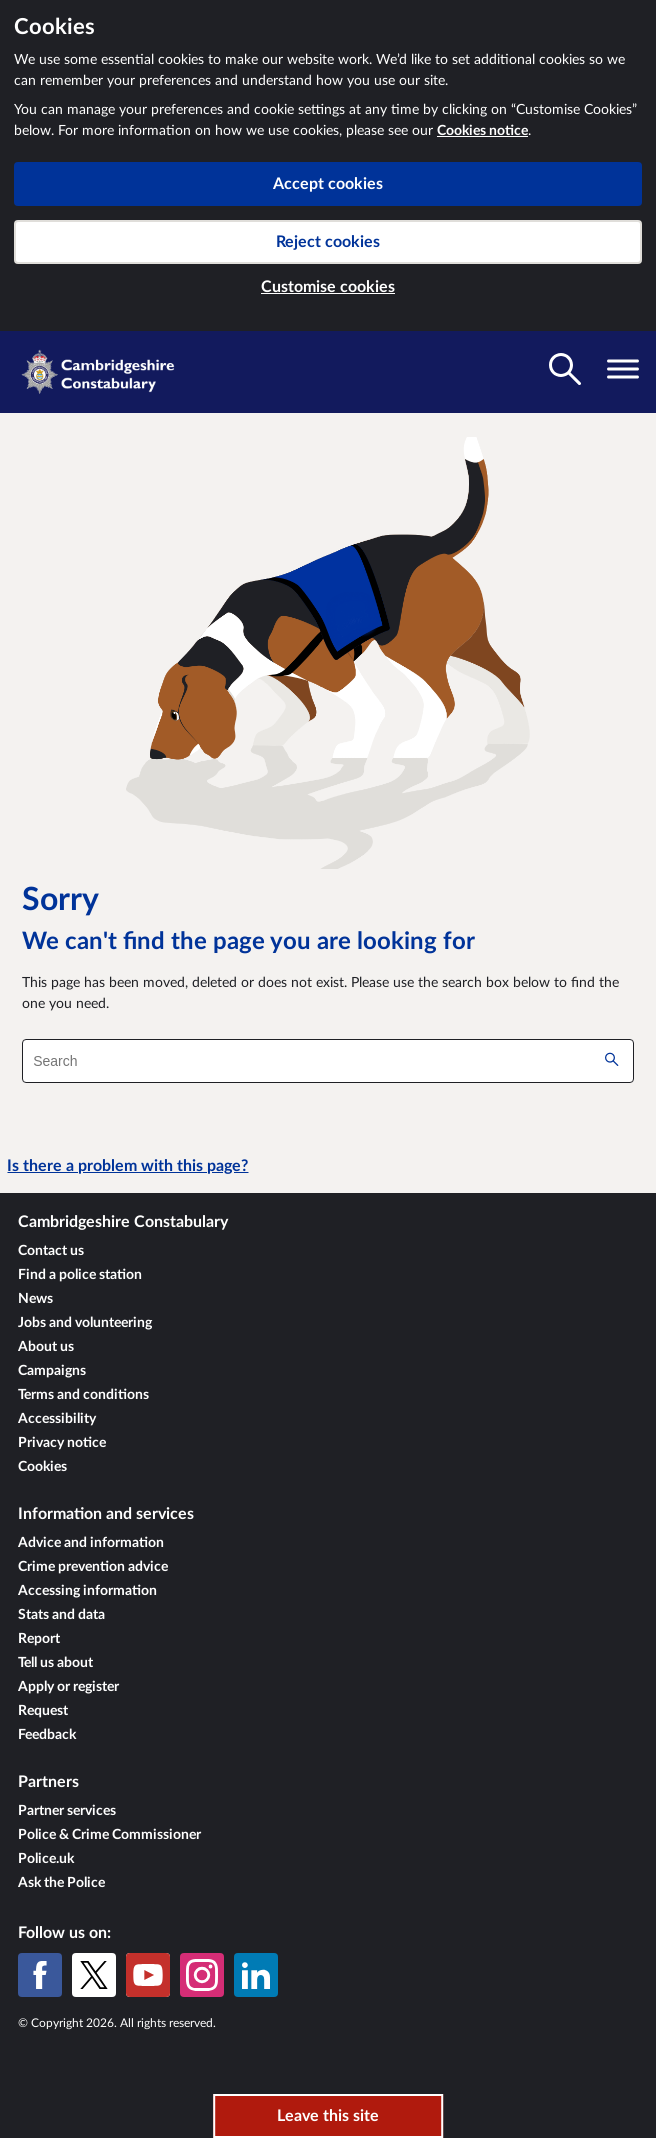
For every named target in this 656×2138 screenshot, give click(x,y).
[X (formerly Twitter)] (94, 1975)
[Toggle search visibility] (565, 369)
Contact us (51, 1251)
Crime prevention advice (93, 1567)
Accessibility (57, 1419)
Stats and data (61, 1615)
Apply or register (68, 1687)
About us (46, 1347)
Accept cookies (328, 184)
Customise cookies (328, 287)
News (35, 1299)
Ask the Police (61, 1883)
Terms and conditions (83, 1395)
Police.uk (46, 1859)
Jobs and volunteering (85, 1323)
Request (43, 1711)
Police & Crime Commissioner (109, 1835)
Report (39, 1639)
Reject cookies (328, 242)
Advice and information (91, 1543)
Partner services (67, 1811)
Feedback (47, 1735)
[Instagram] (202, 1975)
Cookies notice (482, 131)
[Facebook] (40, 1975)
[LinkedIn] (256, 1975)
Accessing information (87, 1591)
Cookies (42, 1467)
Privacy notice (62, 1443)
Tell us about (55, 1663)
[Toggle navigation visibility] (623, 369)
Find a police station (80, 1275)
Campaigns (52, 1371)
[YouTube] (148, 1975)
